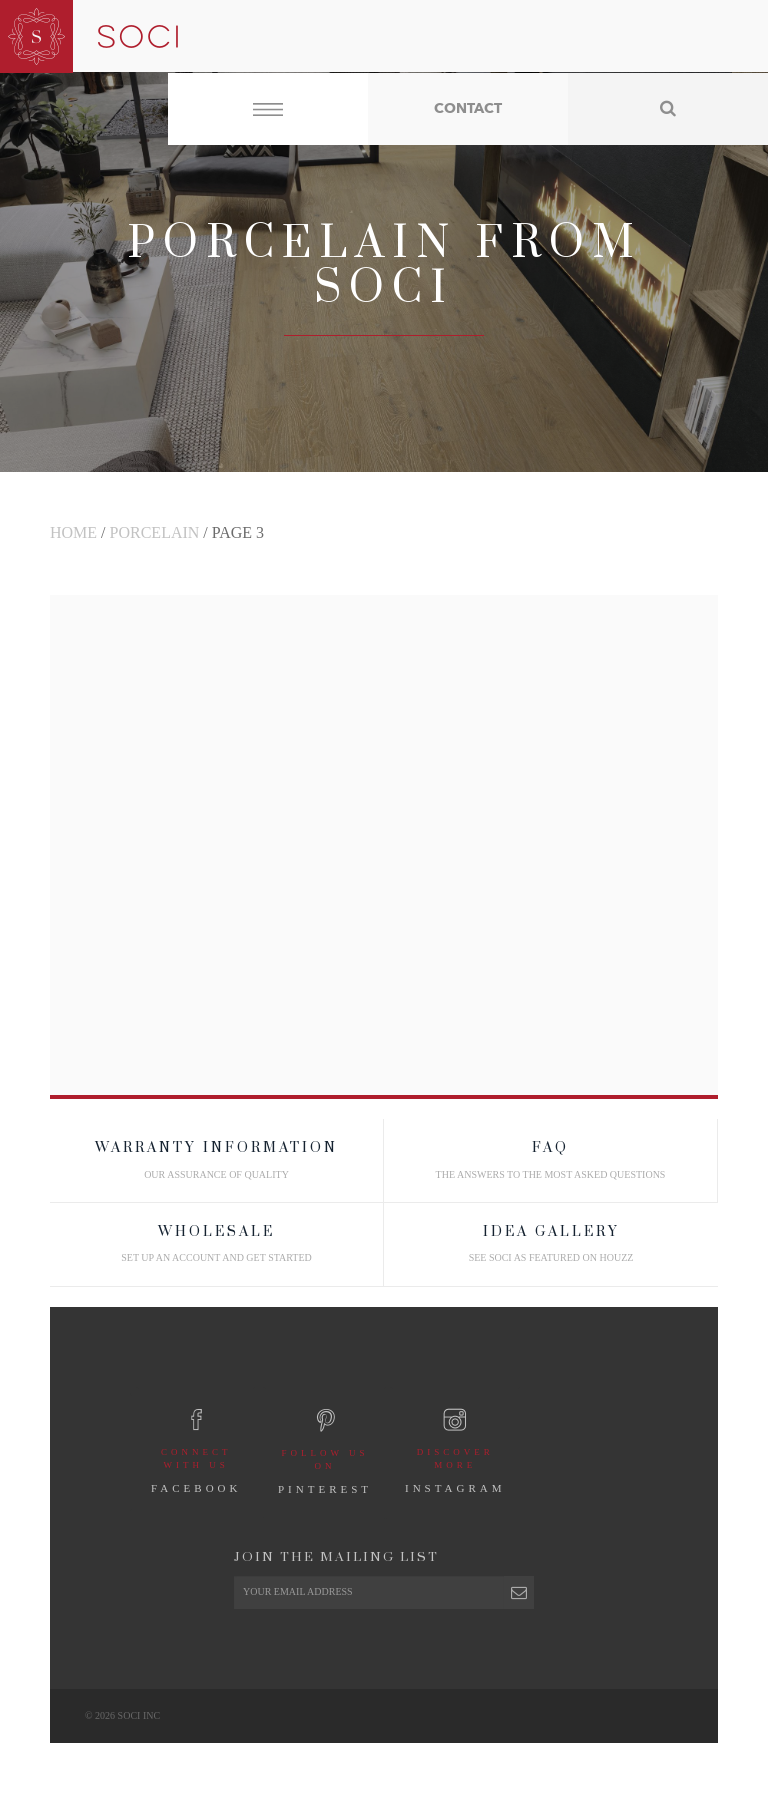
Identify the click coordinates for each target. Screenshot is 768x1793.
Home (73, 532)
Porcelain (155, 532)
